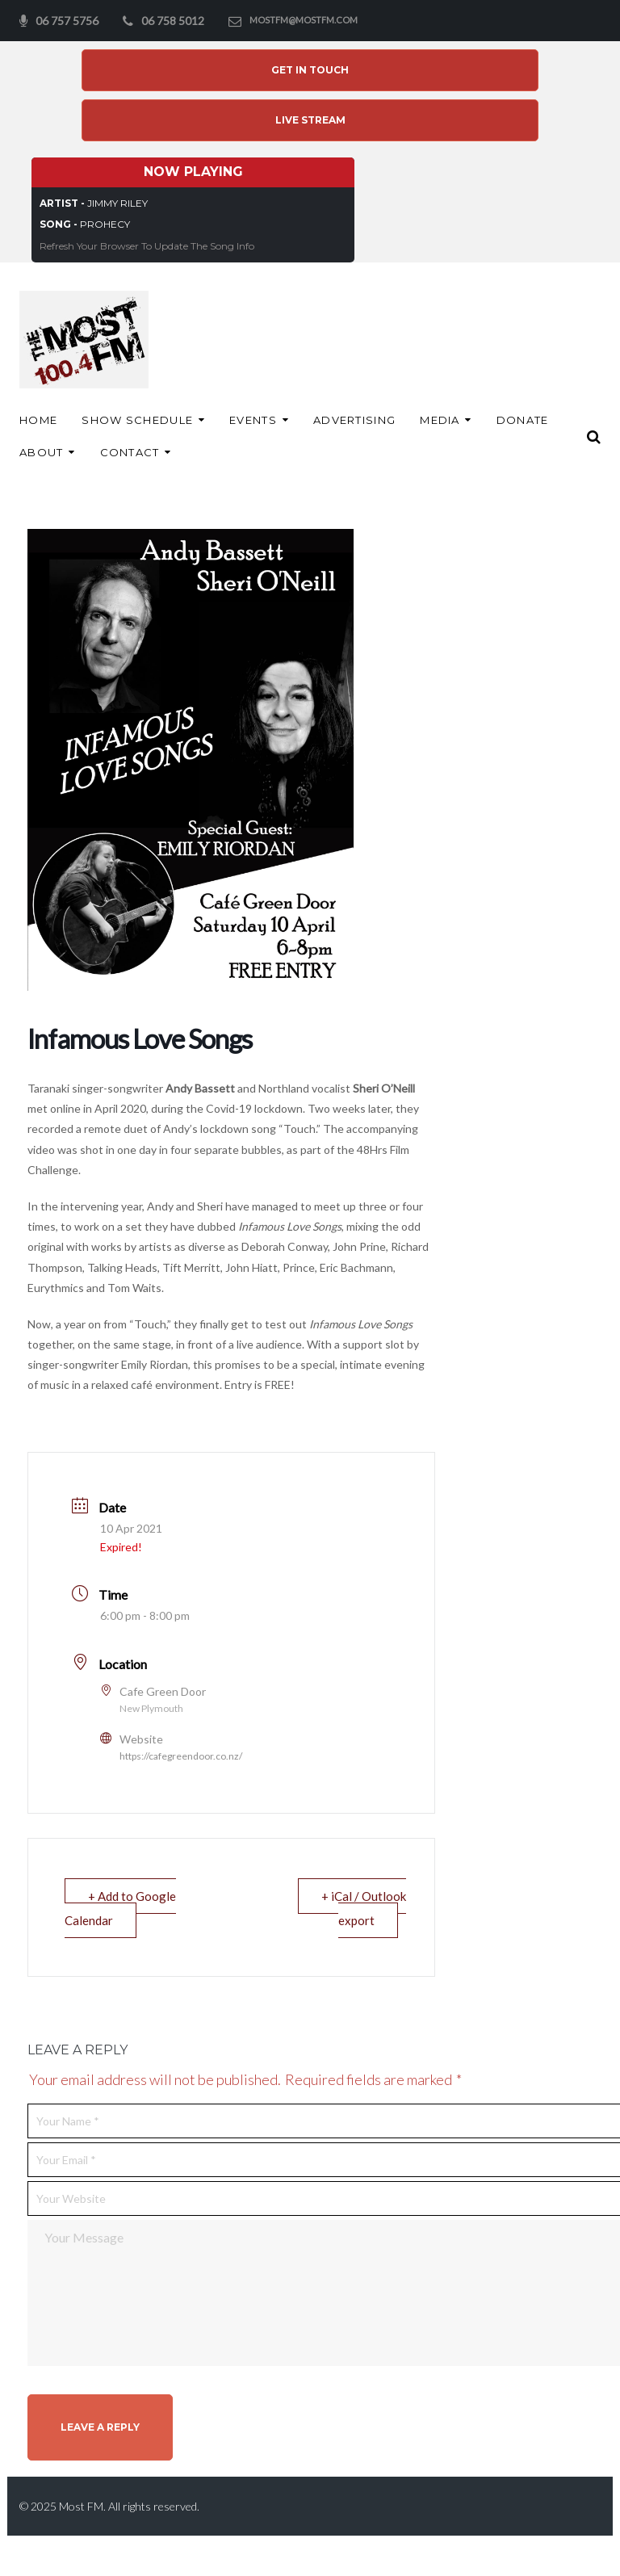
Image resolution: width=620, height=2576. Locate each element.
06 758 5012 (172, 20)
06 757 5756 (67, 20)
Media (440, 419)
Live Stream (310, 120)
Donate (522, 419)
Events (253, 419)
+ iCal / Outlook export (363, 1908)
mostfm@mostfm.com (303, 20)
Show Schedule (137, 419)
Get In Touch (310, 70)
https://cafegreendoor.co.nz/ (180, 1756)
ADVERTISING (354, 419)
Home (38, 419)
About (41, 452)
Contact (130, 452)
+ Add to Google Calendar (120, 1908)
